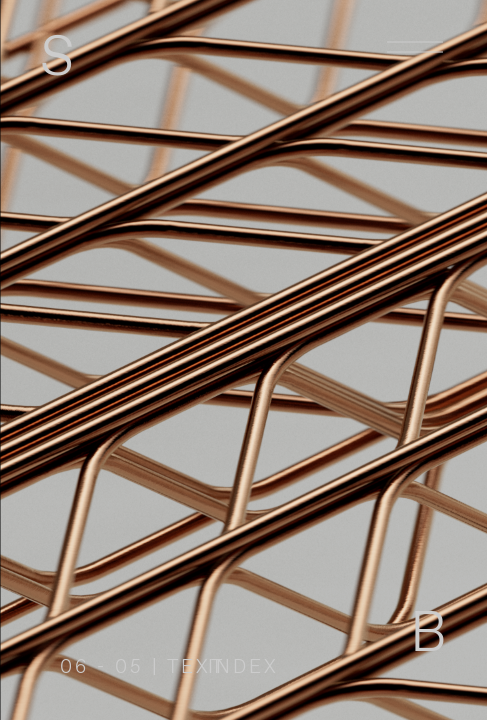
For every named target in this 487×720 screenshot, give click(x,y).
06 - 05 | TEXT (142, 667)
